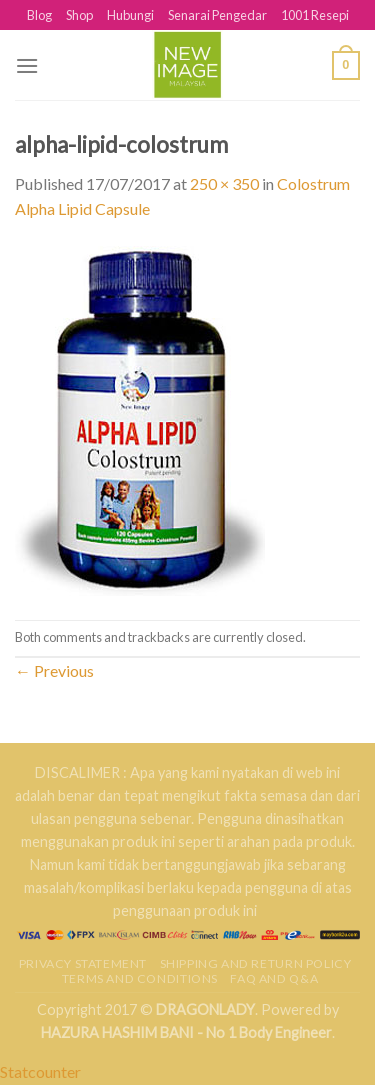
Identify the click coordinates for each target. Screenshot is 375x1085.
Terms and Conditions (140, 978)
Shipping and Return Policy (256, 963)
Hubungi (130, 15)
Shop (79, 15)
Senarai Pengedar (217, 15)
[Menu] (27, 65)
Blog (39, 15)
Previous (54, 670)
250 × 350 (224, 183)
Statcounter (40, 1071)
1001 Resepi (315, 15)
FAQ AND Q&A (274, 978)
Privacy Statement (83, 963)
